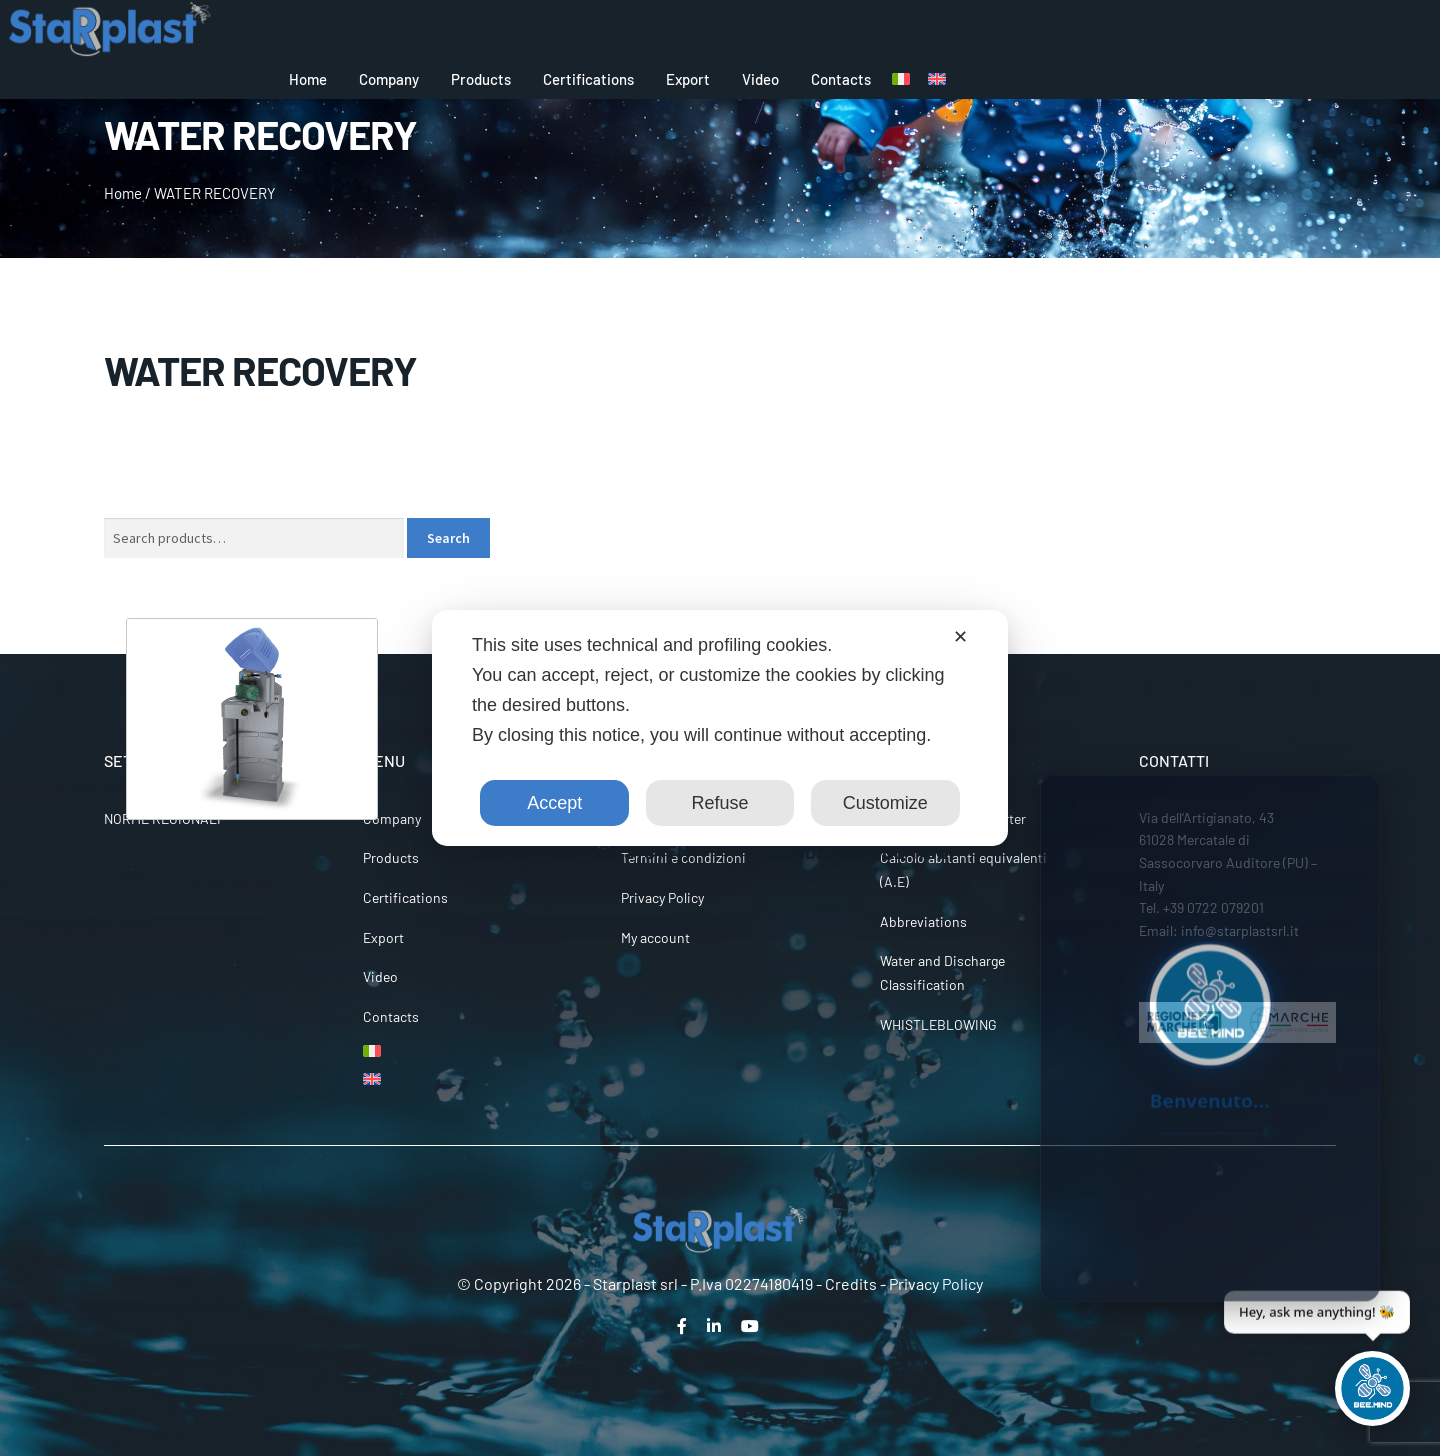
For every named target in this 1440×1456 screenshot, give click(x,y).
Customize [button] (885, 803)
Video (760, 79)
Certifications (588, 79)
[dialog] (720, 728)
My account (655, 937)
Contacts (841, 79)
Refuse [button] (719, 803)
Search (448, 538)
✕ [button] (960, 637)
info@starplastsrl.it (1240, 930)
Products (481, 79)
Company (389, 79)
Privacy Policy (662, 897)
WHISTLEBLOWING (938, 1024)
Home (308, 79)
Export (688, 79)
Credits (851, 1283)
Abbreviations (923, 921)
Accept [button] (554, 803)
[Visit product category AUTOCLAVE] (252, 741)
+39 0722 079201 (1213, 907)
